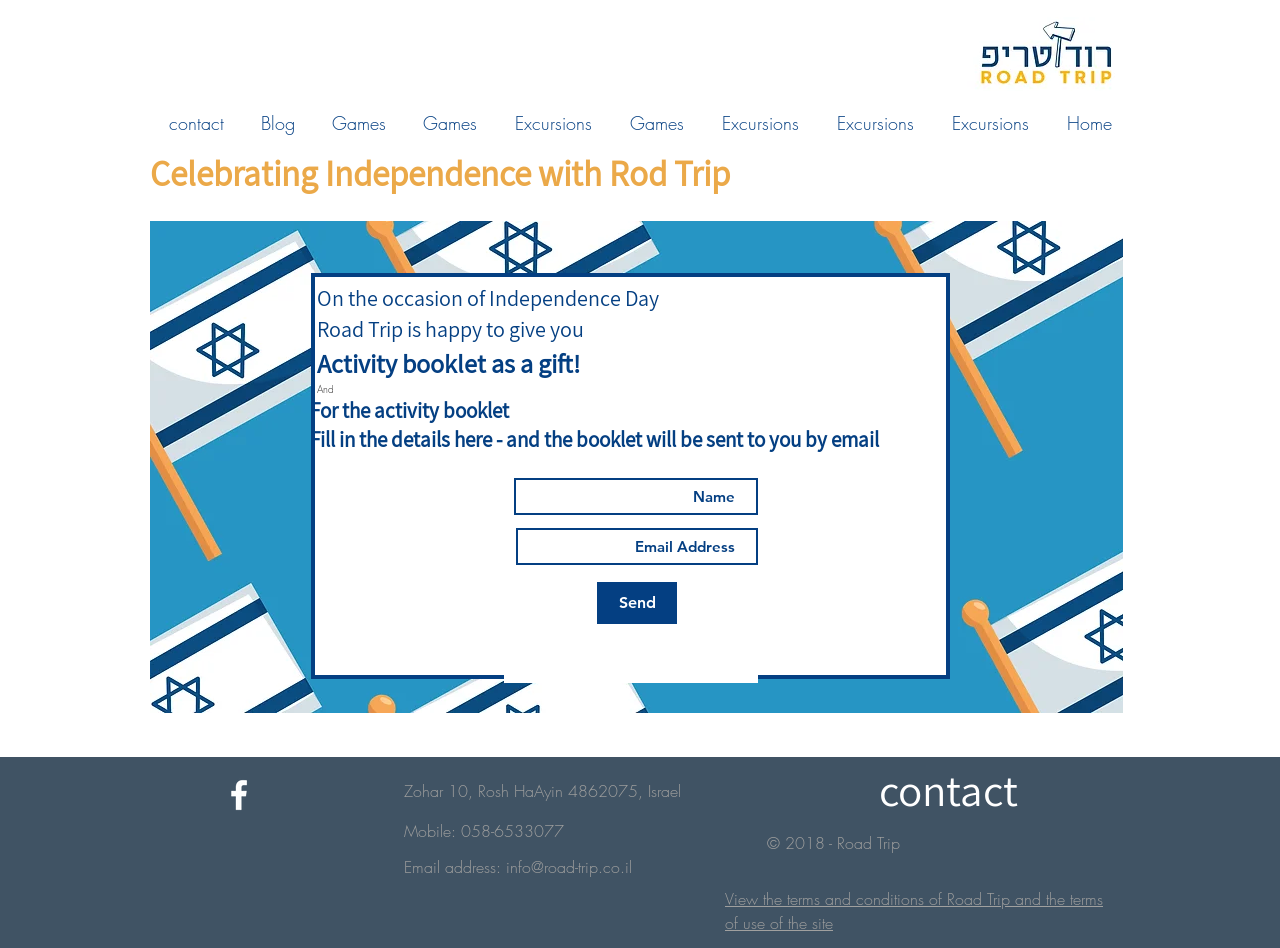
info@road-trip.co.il (569, 867)
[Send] (637, 603)
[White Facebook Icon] (239, 795)
